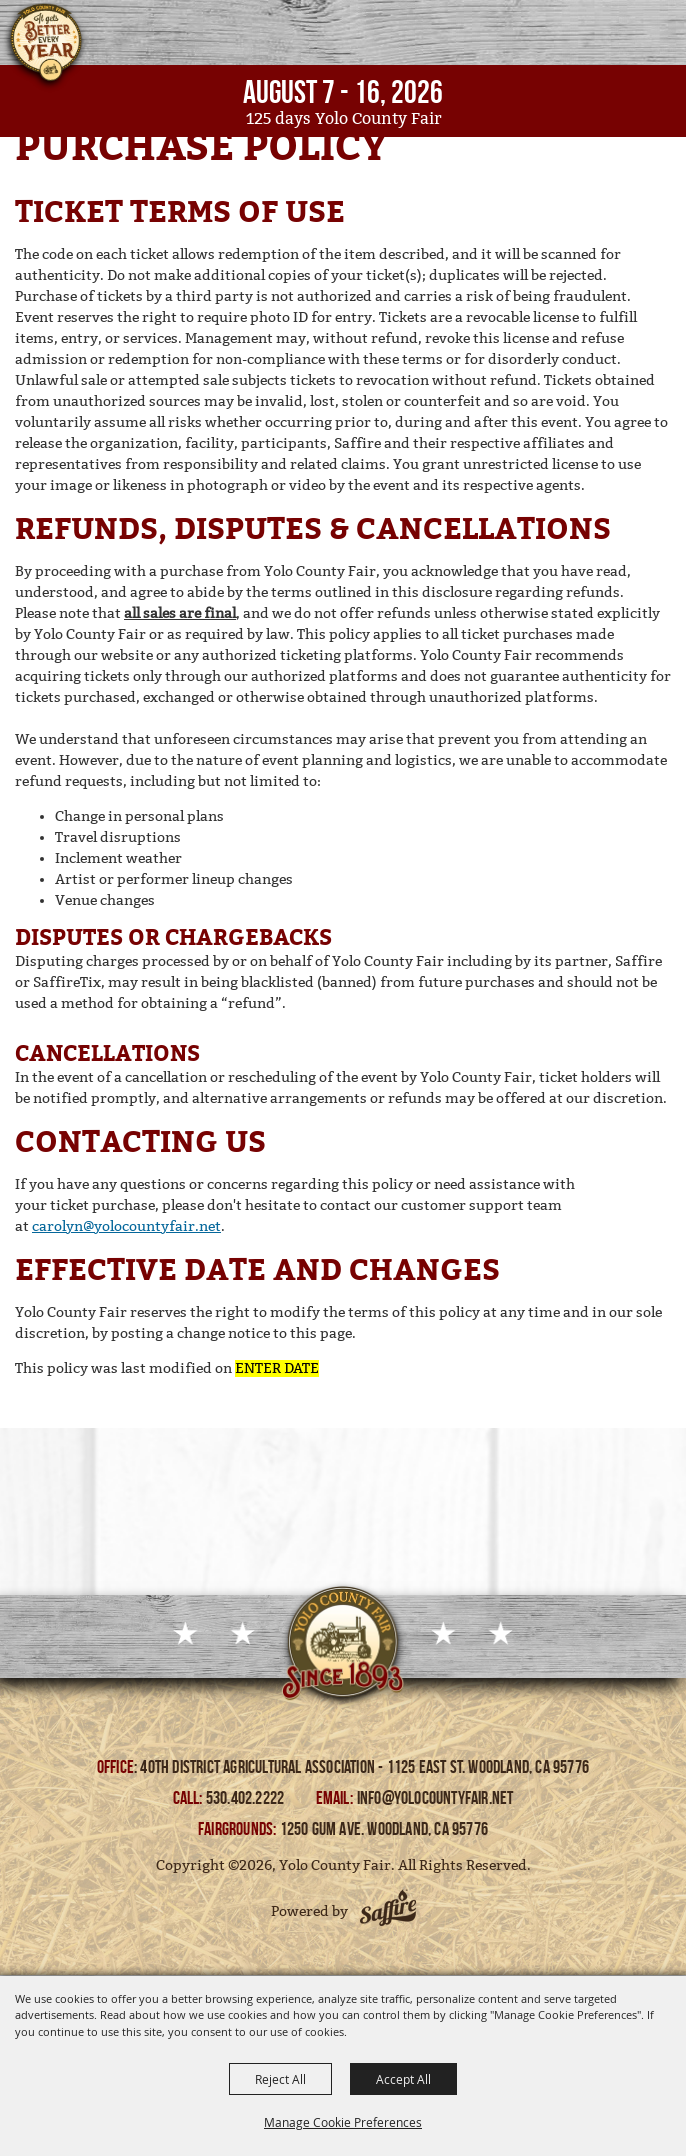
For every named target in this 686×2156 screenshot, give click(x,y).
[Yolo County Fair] (45, 48)
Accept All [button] (403, 2079)
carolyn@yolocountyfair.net (126, 1226)
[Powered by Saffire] (388, 1911)
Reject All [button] (280, 2079)
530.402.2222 (247, 1798)
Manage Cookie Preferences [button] (343, 2122)
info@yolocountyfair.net (435, 1798)
